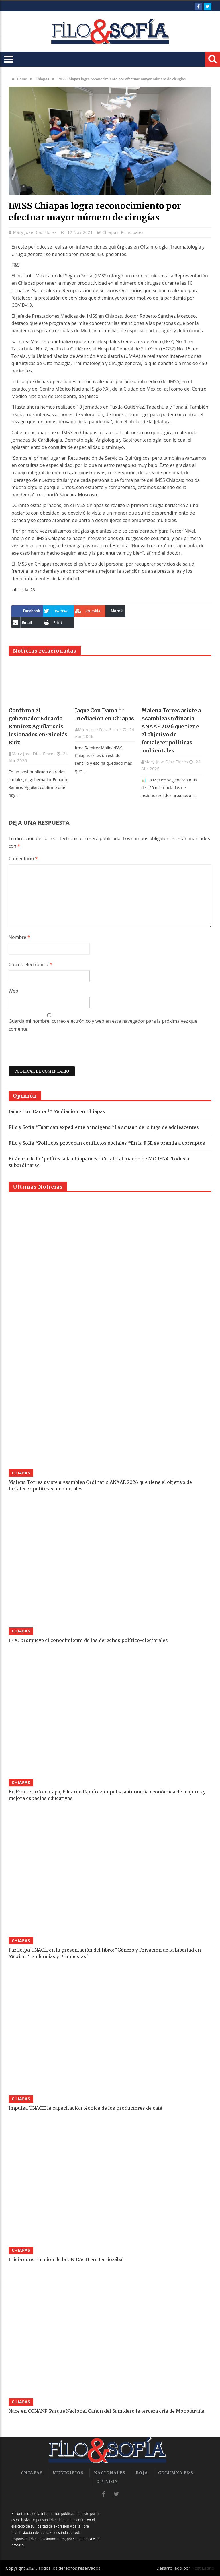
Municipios (68, 2472)
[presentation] (52, 1052)
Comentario (23, 858)
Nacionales (110, 2472)
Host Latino (202, 2568)
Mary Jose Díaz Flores (35, 232)
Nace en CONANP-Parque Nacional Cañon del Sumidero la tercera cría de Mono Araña (106, 2411)
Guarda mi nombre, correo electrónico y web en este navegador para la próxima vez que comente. (103, 1025)
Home (19, 79)
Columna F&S (176, 2472)
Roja (142, 2472)
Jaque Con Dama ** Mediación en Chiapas (57, 1111)
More (115, 610)
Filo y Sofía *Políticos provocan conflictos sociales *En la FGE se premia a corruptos (107, 1143)
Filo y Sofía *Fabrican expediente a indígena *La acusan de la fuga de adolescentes (104, 1127)
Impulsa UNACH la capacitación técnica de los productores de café (85, 2108)
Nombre (19, 937)
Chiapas (42, 79)
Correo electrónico (30, 964)
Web (13, 991)
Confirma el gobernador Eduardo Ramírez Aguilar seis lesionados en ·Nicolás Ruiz (38, 726)
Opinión (107, 2481)
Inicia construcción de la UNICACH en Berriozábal (66, 2259)
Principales (132, 232)
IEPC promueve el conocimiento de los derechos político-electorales (88, 1640)
